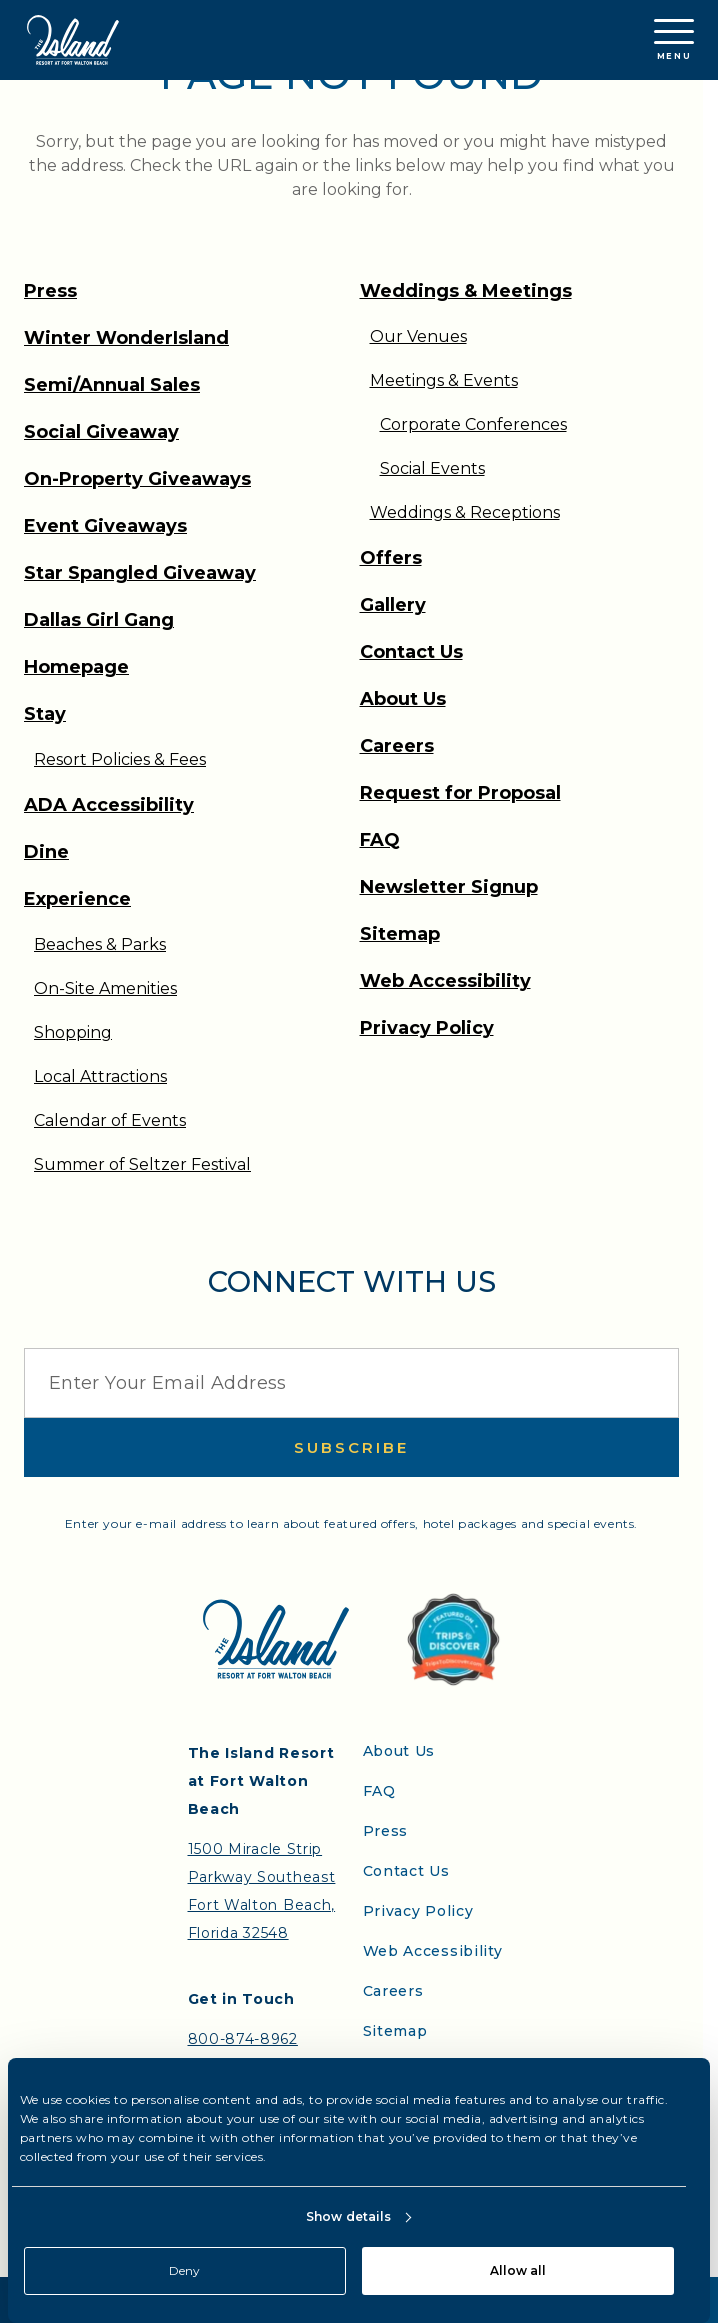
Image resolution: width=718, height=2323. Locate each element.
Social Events (432, 468)
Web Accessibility (445, 981)
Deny (184, 2270)
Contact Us (411, 652)
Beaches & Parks (100, 944)
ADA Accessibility (109, 805)
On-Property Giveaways (137, 479)
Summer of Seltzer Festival (142, 1164)
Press (50, 291)
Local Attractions (100, 1076)
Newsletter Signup (449, 887)
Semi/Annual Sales (112, 385)
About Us (403, 699)
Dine (46, 852)
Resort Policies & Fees (120, 759)
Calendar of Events (110, 1120)
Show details (348, 2216)
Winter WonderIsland (126, 338)
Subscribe (351, 1447)
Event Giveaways (105, 526)
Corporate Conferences (473, 424)
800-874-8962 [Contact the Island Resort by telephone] (243, 2039)
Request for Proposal (460, 793)
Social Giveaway (101, 432)
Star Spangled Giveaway (140, 573)
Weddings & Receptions (465, 512)
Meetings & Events (444, 380)
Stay (45, 714)
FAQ (380, 840)
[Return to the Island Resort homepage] (73, 40)
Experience (77, 899)
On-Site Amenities (105, 988)
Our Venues (418, 336)
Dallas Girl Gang (99, 620)
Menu (674, 40)
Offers (391, 558)
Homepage (76, 667)
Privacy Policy (427, 1028)
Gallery (393, 605)
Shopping (73, 1032)
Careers (397, 746)
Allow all (518, 2270)
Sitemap (400, 934)
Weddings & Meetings (466, 291)
